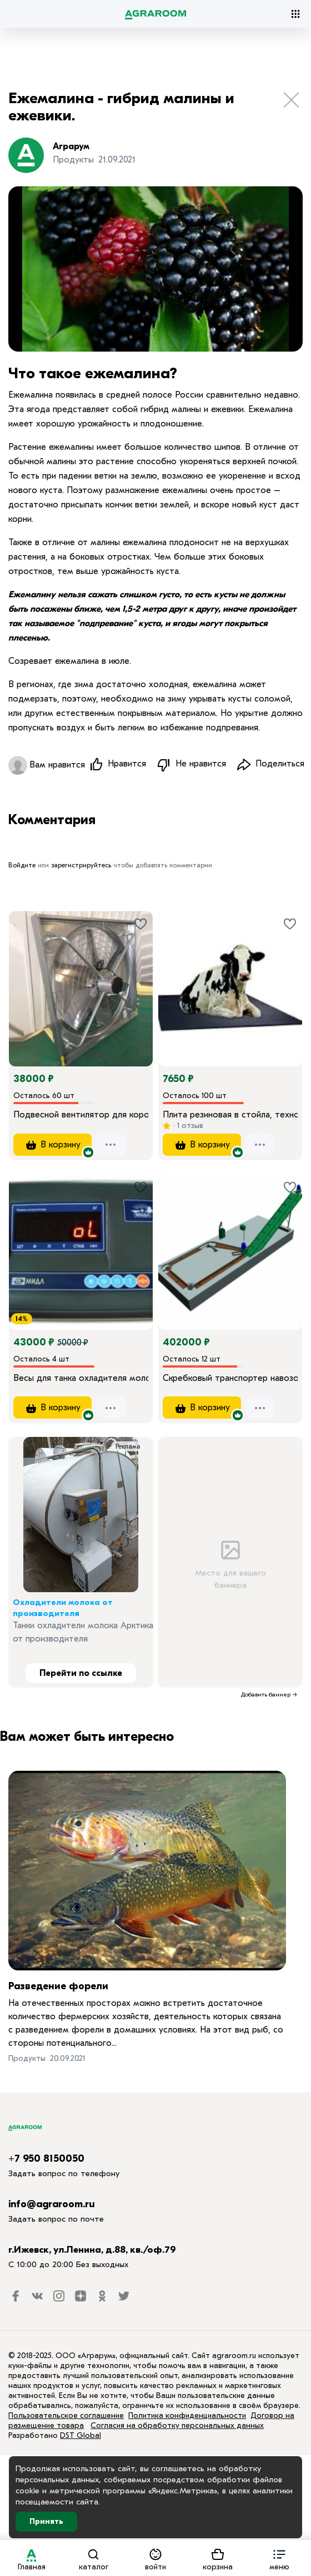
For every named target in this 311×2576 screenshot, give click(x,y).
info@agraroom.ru (51, 2205)
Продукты (27, 2059)
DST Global (80, 2436)
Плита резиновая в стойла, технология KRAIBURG (230, 1115)
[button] (279, 2558)
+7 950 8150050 (46, 2160)
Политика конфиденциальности (187, 2416)
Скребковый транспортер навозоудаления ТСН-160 (230, 1379)
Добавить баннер (265, 1696)
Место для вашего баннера (230, 1563)
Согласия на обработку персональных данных (177, 2426)
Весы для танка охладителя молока (80, 1379)
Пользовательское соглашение (66, 2416)
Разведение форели (58, 1987)
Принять (46, 2521)
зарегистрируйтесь (81, 865)
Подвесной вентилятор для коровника (80, 1115)
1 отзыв (189, 1125)
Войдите (22, 865)
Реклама (128, 1448)
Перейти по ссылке (80, 1675)
